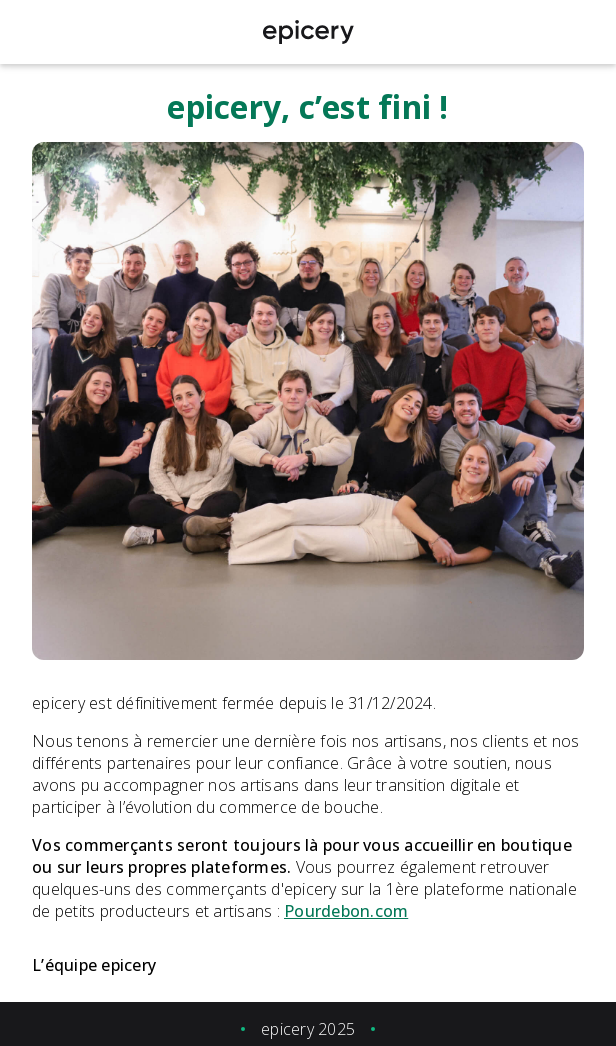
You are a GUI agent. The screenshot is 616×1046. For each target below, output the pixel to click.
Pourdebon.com (346, 911)
